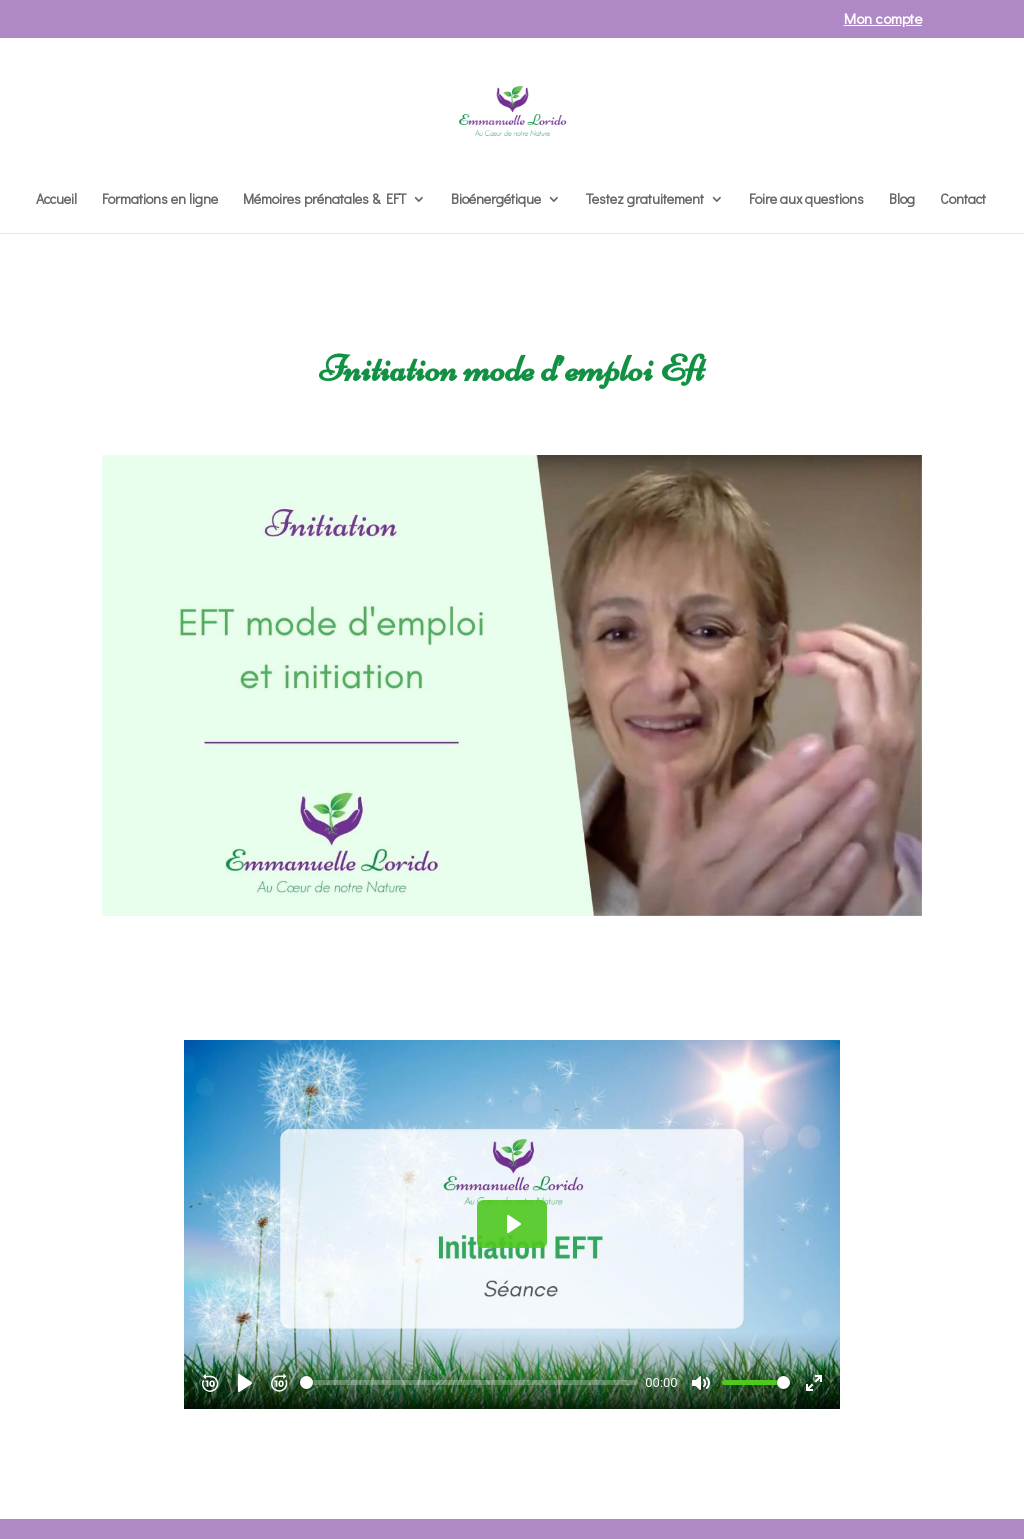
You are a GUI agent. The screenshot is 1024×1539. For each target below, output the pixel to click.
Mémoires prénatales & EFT (324, 200)
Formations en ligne (160, 200)
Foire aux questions (806, 200)
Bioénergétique (496, 200)
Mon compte (883, 19)
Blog (902, 200)
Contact (963, 200)
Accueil (56, 200)
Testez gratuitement (645, 200)
